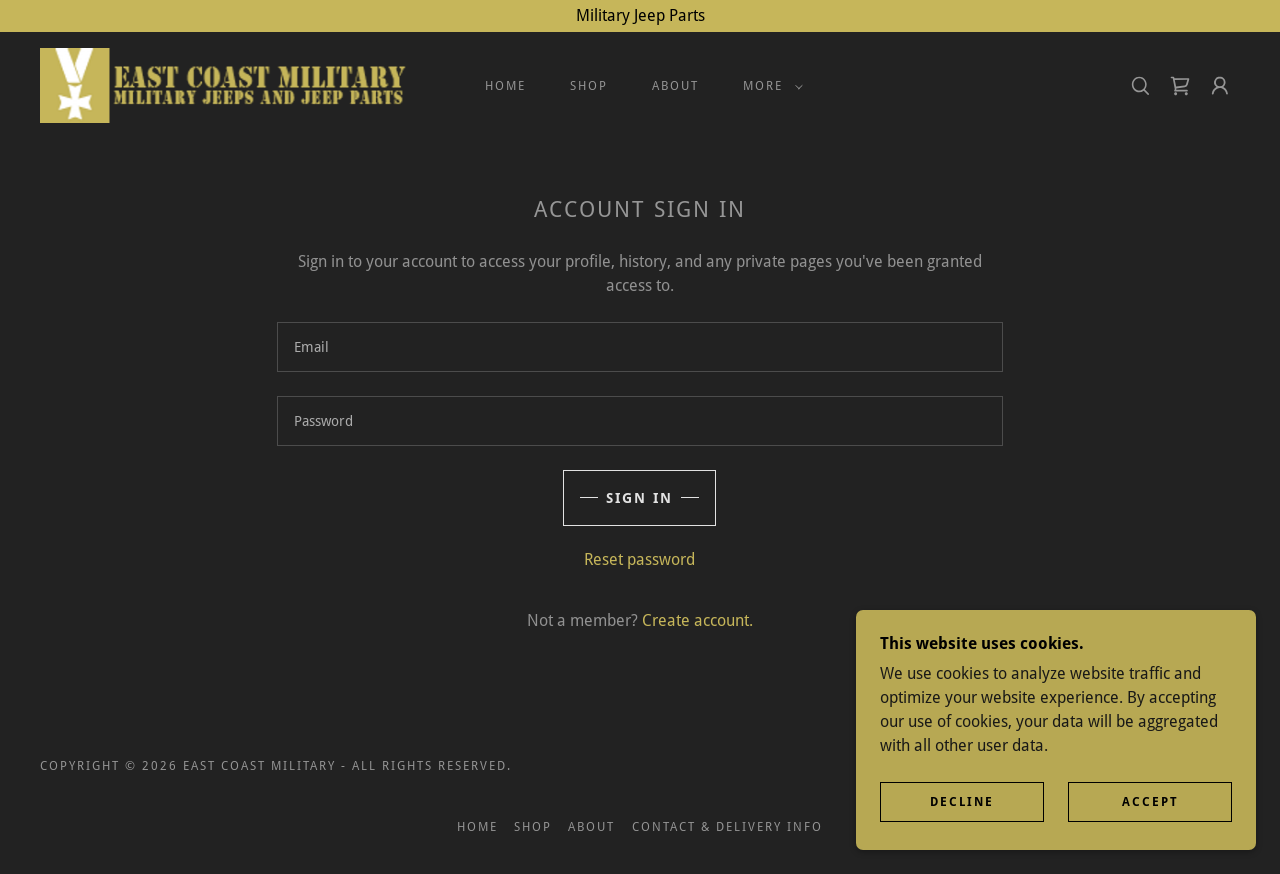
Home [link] (505, 86)
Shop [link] (589, 86)
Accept (1150, 802)
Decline (962, 802)
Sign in (639, 498)
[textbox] (639, 347)
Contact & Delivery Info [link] (727, 827)
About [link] (675, 86)
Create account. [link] (697, 620)
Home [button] (477, 827)
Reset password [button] (639, 559)
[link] (225, 84)
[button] (769, 86)
